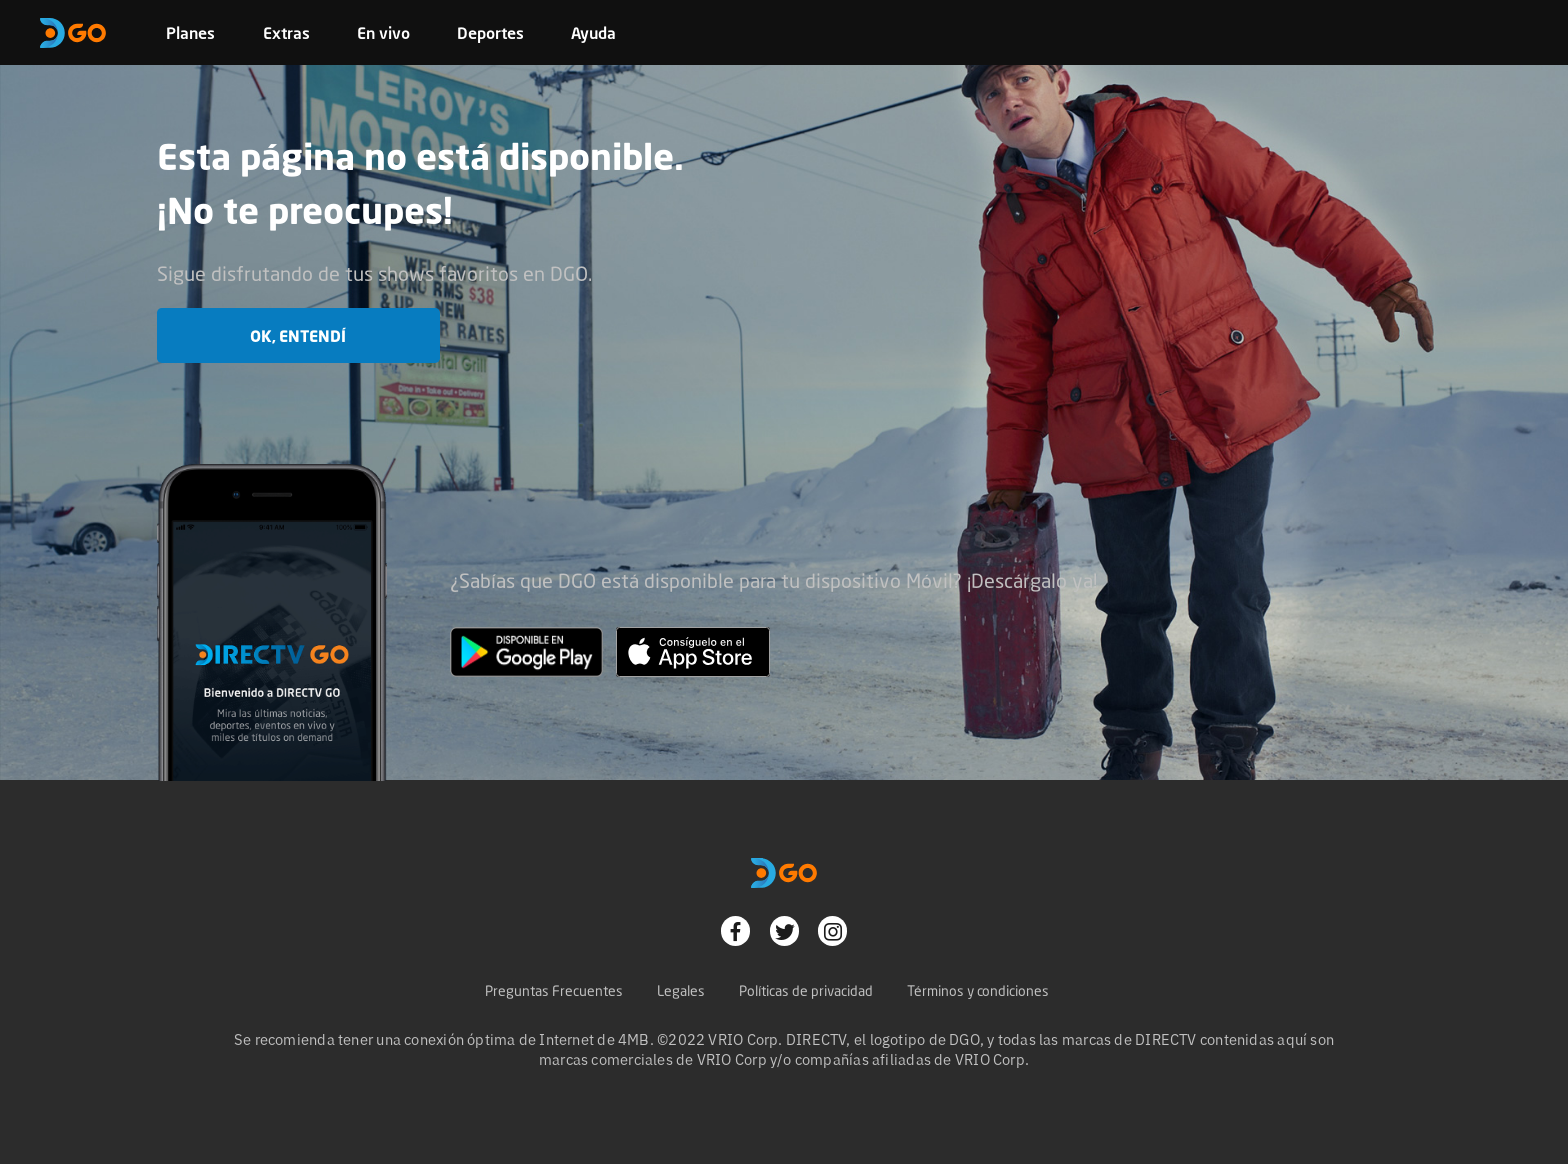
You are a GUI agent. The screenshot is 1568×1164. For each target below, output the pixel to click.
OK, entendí (298, 336)
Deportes (490, 33)
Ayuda (593, 33)
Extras (286, 33)
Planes (190, 33)
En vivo (383, 33)
